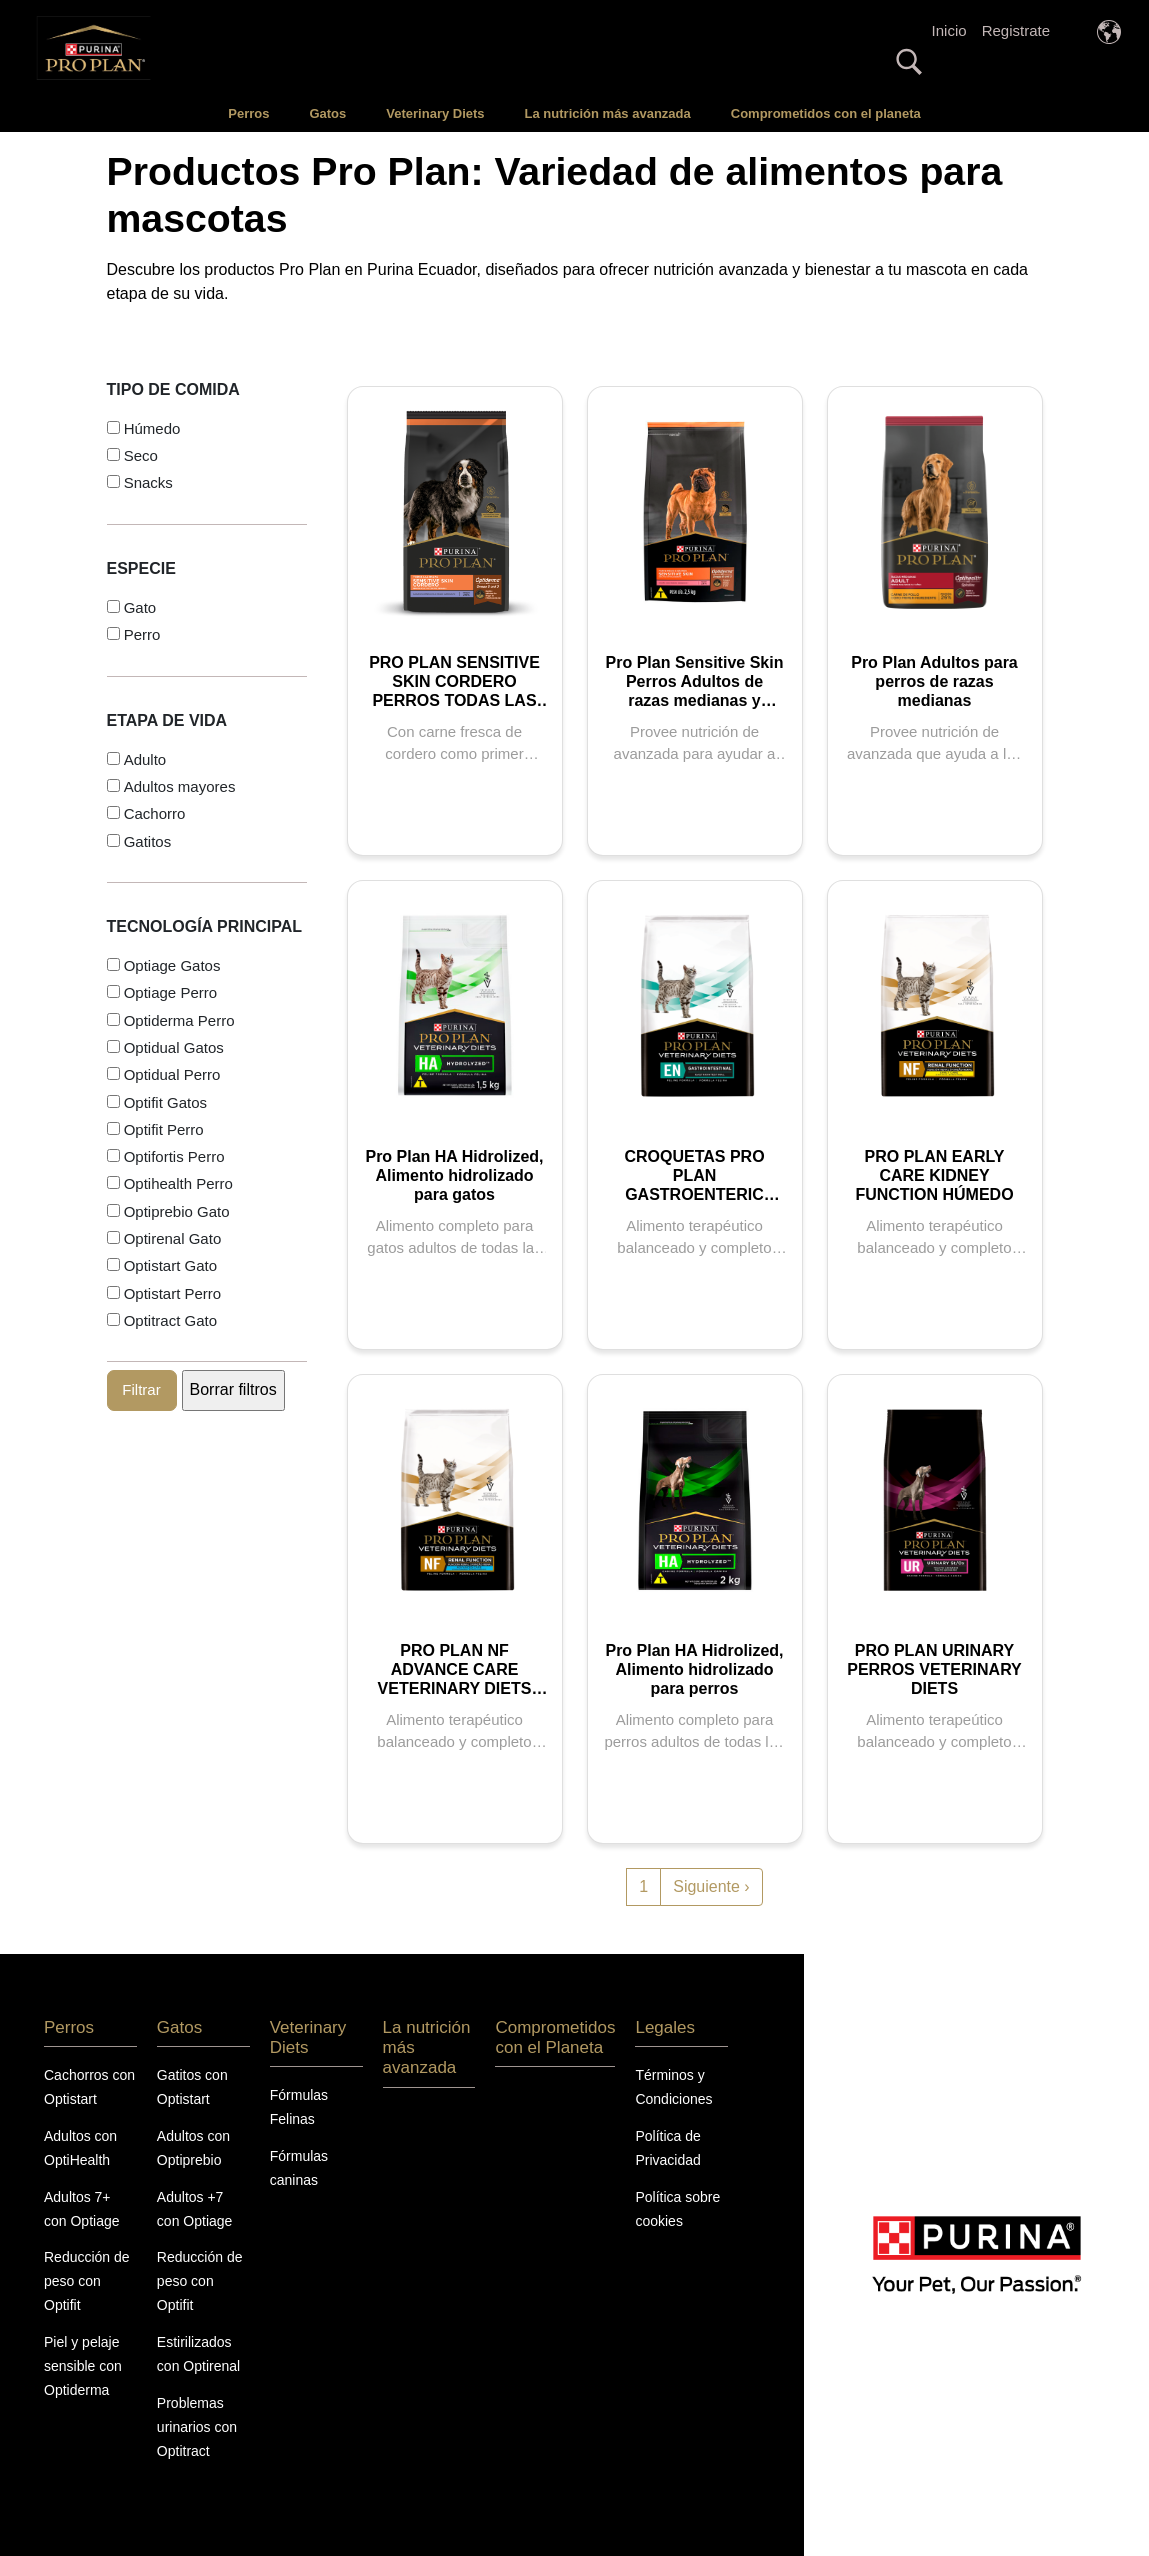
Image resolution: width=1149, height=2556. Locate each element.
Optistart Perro (173, 1293)
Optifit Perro (164, 1129)
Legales (665, 2027)
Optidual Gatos (174, 1047)
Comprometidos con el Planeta (555, 2037)
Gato (140, 607)
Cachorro (155, 813)
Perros (248, 113)
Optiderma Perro (179, 1020)
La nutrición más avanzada (608, 113)
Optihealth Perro (178, 1183)
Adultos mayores (180, 786)
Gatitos (148, 841)
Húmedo (152, 428)
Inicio (949, 30)
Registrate (1016, 30)
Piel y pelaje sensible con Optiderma (83, 2366)
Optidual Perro (172, 1074)
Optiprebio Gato (177, 1211)
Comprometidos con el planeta (826, 113)
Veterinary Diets (435, 113)
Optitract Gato (170, 1320)
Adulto (145, 759)
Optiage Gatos (172, 965)
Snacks (148, 482)
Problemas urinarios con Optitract (197, 2427)
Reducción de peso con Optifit (87, 2281)
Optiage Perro (170, 992)
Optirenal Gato (173, 1238)
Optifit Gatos (165, 1102)
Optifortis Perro (174, 1156)
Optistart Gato (170, 1265)
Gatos (327, 113)
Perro (142, 634)
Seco (141, 455)
